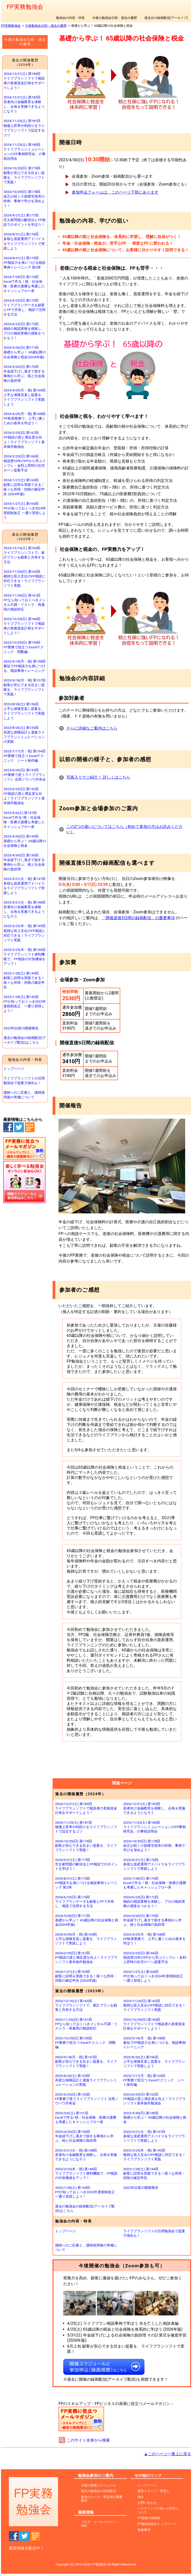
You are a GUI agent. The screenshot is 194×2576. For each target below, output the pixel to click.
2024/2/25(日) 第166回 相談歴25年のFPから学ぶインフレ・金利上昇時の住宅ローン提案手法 (24, 463)
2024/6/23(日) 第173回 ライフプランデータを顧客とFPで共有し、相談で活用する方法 (24, 307)
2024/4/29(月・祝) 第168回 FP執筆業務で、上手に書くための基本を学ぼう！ (24, 418)
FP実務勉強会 (25, 6)
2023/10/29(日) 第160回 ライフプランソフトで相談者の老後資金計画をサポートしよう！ (24, 626)
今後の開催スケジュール (98, 2485)
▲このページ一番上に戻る (167, 2454)
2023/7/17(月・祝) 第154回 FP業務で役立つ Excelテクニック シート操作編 (24, 755)
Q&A (140, 2497)
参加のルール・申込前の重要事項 (101, 2498)
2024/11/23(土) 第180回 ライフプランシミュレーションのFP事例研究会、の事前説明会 (24, 151)
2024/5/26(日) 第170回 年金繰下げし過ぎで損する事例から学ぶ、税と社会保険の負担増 (24, 374)
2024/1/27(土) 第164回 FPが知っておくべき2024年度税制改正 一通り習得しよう (24, 510)
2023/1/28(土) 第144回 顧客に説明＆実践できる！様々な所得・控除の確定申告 (24, 980)
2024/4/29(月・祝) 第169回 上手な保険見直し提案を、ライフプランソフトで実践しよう (24, 397)
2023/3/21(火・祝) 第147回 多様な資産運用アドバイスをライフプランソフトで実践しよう (24, 886)
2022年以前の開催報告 (21, 1028)
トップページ (13, 1069)
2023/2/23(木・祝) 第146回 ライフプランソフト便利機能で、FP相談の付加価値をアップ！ (24, 957)
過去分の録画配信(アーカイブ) (166, 18)
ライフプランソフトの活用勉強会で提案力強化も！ (24, 1080)
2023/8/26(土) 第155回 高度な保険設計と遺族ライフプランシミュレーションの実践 (24, 735)
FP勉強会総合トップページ (156, 2524)
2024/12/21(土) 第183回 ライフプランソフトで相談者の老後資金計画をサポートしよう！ (24, 81)
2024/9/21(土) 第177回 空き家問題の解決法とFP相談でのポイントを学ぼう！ (24, 219)
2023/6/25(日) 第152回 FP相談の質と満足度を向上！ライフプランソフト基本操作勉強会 (24, 796)
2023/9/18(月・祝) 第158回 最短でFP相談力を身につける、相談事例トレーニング (24, 666)
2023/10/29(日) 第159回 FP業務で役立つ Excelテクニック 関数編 (23, 647)
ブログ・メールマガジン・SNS (100, 2523)
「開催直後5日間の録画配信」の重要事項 (138, 918)
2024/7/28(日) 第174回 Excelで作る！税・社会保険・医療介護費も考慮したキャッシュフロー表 (24, 284)
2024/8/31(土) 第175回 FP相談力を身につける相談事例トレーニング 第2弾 (24, 262)
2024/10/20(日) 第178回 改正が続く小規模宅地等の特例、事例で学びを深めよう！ (24, 199)
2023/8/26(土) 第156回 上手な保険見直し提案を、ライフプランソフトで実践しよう (24, 711)
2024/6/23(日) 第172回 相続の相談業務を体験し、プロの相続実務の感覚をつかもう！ (24, 331)
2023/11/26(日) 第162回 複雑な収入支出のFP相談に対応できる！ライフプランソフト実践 (24, 578)
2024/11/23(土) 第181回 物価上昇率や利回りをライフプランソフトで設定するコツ (24, 128)
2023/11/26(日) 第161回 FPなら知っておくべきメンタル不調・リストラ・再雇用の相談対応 (24, 602)
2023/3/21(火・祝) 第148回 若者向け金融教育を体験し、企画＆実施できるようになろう (24, 909)
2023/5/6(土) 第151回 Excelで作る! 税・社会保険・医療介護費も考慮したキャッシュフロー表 (24, 820)
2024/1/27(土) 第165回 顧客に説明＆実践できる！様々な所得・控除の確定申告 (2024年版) (24, 487)
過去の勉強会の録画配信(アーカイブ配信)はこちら (24, 1040)
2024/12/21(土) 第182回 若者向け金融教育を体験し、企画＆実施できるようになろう (24, 104)
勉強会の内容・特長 (70, 18)
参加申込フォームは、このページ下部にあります (115, 192)
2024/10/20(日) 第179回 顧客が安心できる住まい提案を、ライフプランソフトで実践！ (24, 175)
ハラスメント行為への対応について (158, 2510)
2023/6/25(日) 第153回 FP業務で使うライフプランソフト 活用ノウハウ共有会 (24, 774)
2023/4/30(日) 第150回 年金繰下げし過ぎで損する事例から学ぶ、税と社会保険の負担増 (24, 862)
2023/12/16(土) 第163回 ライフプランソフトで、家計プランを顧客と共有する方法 (24, 555)
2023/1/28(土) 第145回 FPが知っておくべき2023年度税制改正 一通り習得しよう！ (24, 1004)
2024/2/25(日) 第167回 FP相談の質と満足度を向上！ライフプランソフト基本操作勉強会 (24, 440)
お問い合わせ (147, 2503)
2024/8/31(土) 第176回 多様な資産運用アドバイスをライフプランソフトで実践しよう (24, 241)
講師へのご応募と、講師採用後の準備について (24, 1094)
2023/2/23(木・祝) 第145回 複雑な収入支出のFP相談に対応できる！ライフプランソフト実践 (24, 933)
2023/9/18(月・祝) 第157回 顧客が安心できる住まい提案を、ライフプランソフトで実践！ (24, 687)
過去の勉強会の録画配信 (98, 2491)
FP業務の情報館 (148, 2518)
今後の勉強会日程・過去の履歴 (114, 18)
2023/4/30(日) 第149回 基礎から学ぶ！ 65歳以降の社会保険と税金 (24, 841)
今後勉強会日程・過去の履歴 (46, 25)
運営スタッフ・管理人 (153, 2491)
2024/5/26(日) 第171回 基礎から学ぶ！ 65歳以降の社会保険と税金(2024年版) (24, 352)
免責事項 (143, 2530)
